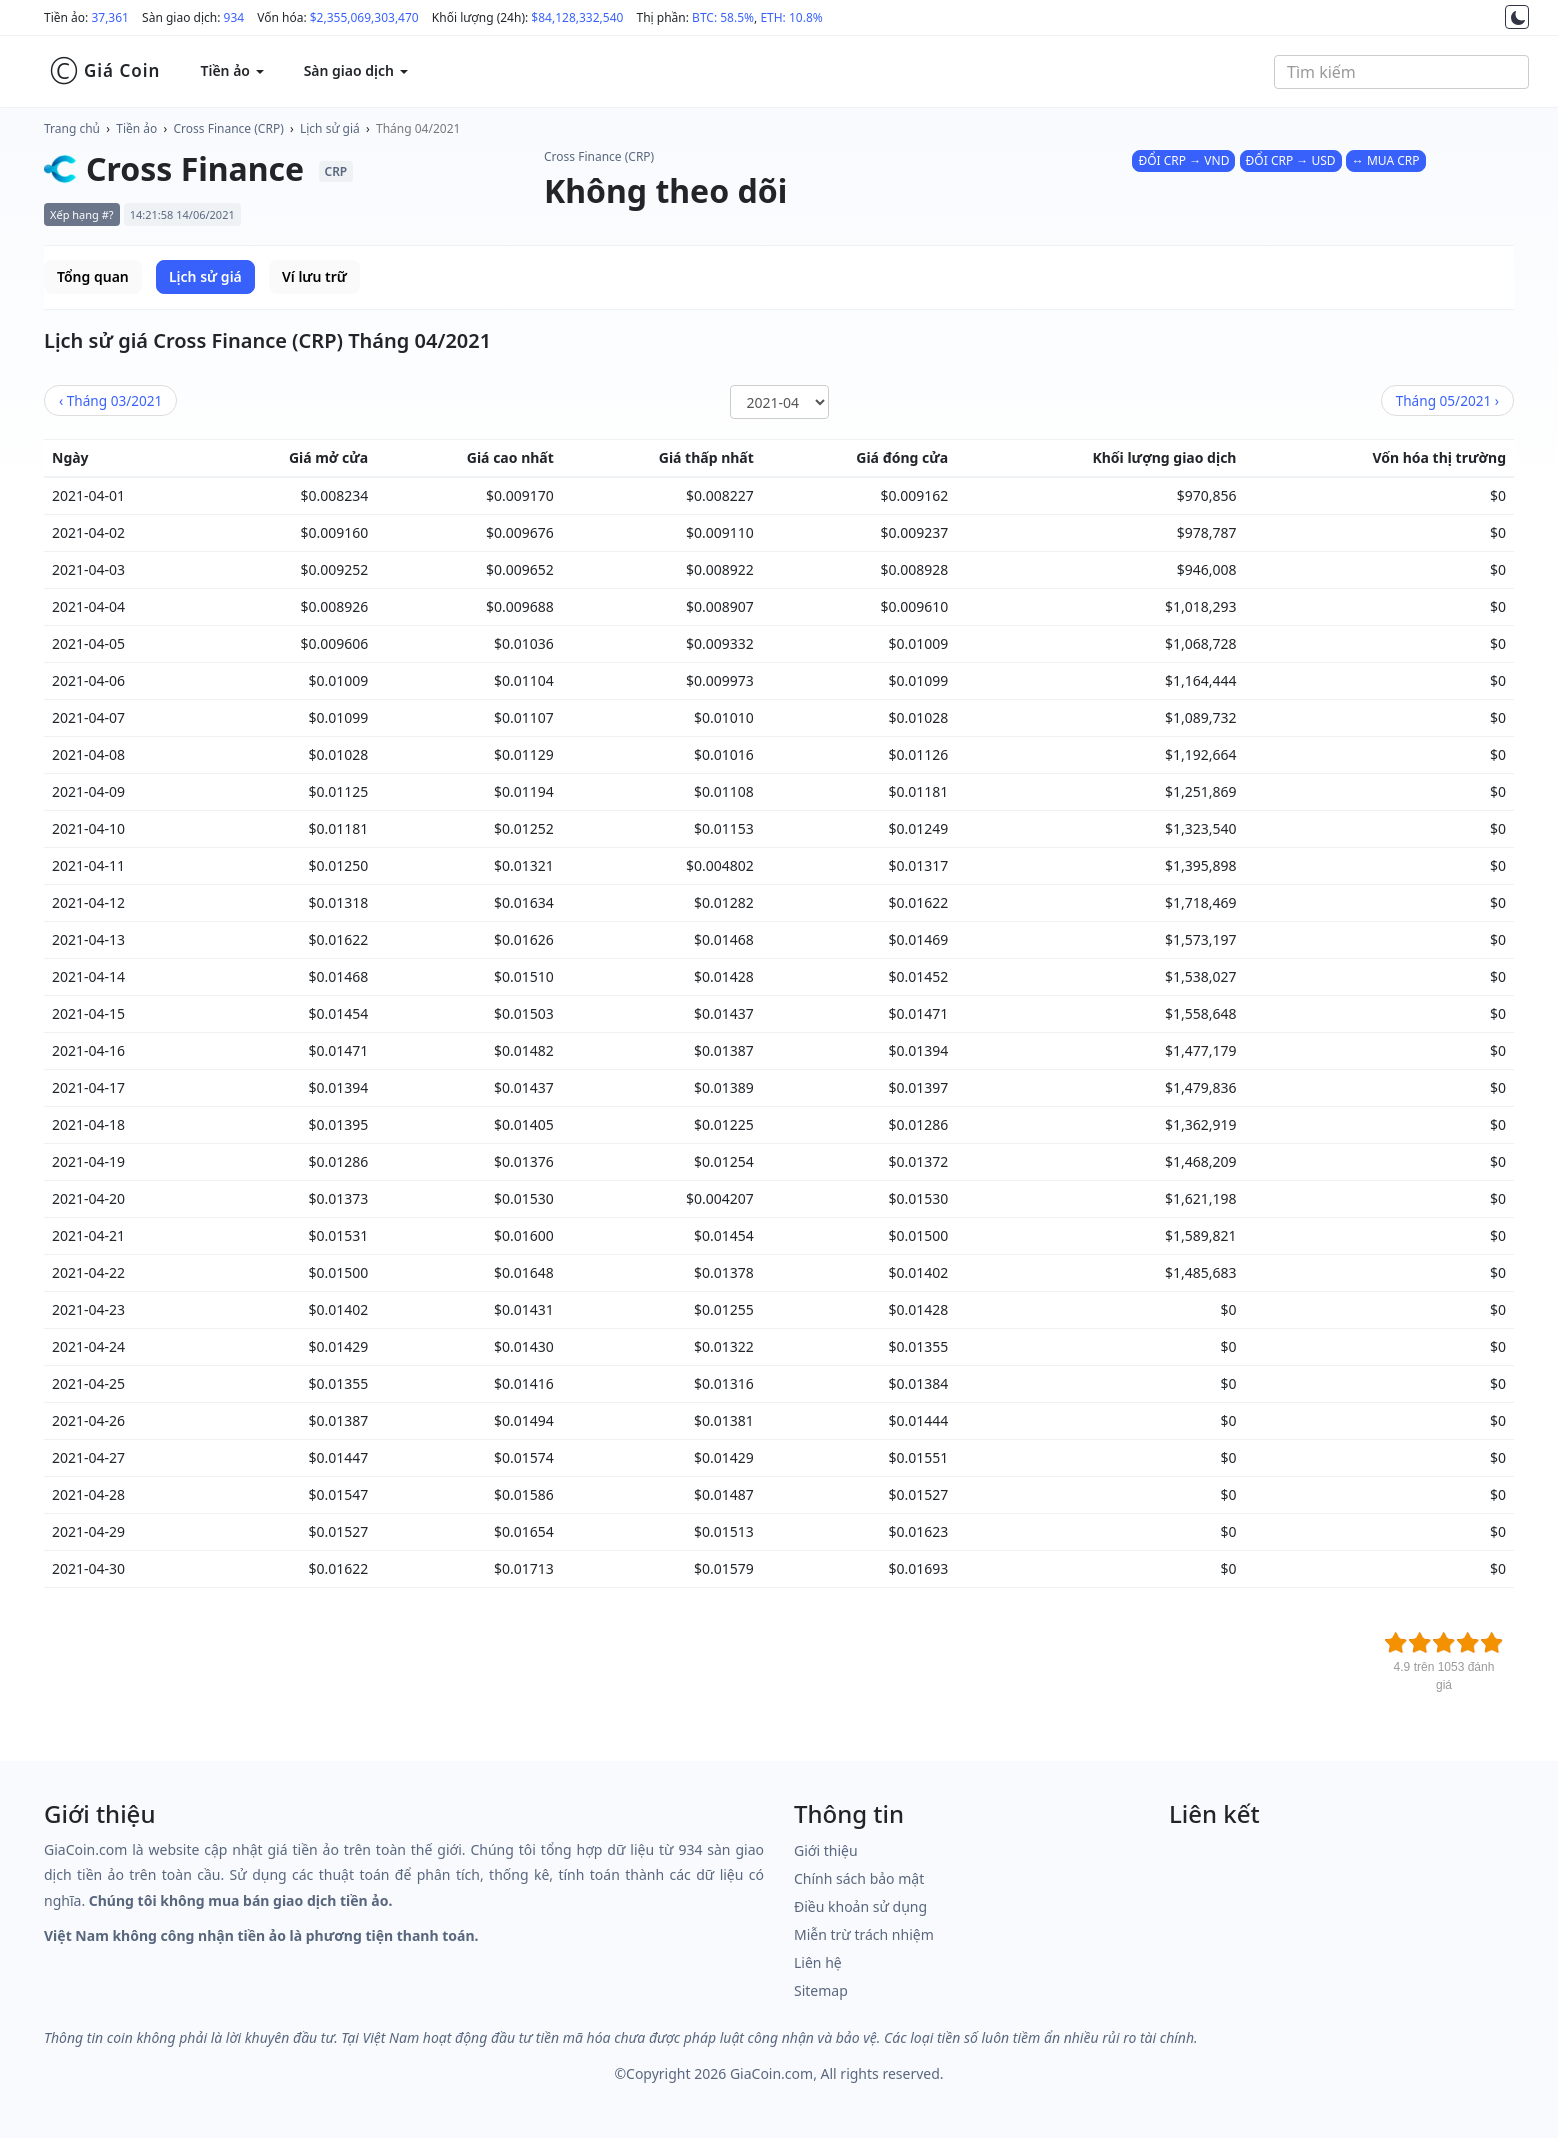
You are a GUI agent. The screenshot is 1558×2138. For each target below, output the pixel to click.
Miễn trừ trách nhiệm (864, 1934)
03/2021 (110, 400)
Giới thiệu (826, 1850)
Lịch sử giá (330, 128)
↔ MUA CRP (1386, 160)
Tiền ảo (136, 128)
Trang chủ (72, 128)
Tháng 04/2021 (418, 128)
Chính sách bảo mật (859, 1878)
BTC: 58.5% (723, 17)
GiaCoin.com (771, 2073)
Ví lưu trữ (314, 276)
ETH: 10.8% (791, 17)
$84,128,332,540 (577, 17)
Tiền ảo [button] (231, 70)
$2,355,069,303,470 (364, 17)
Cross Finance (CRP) (229, 128)
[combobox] (1401, 72)
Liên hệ (818, 1962)
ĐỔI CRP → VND (1183, 160)
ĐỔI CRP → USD (1291, 160)
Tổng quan (93, 276)
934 (234, 17)
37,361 (110, 17)
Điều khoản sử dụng (860, 1906)
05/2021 (1447, 400)
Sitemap (821, 1990)
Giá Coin (104, 71)
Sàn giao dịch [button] (356, 70)
